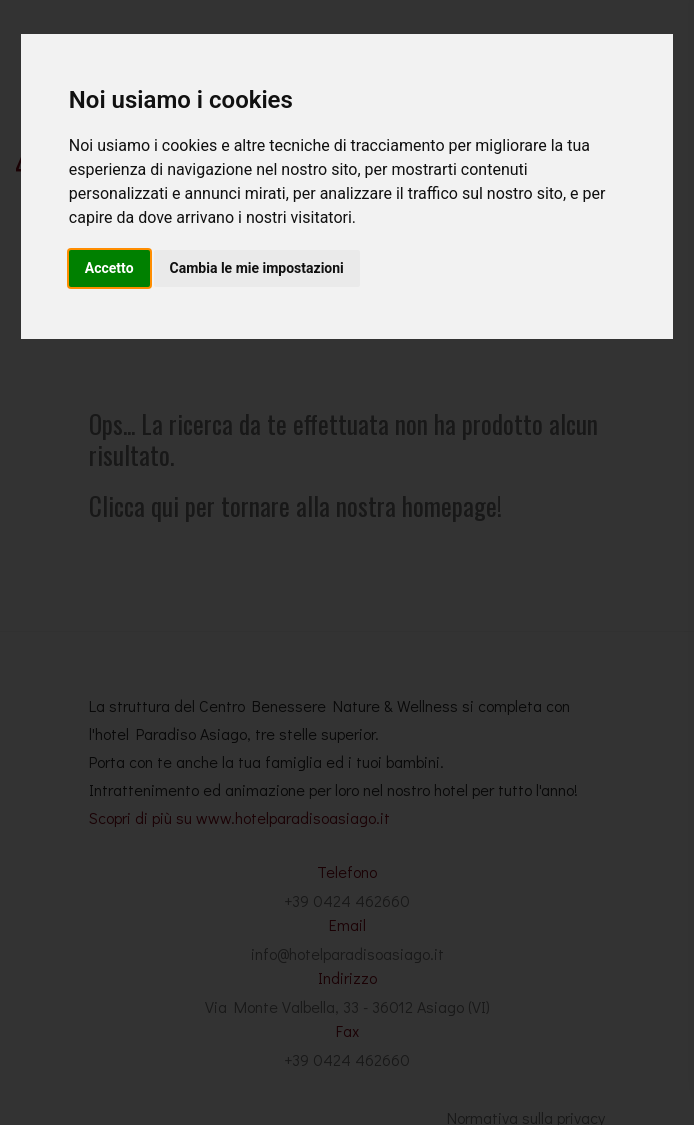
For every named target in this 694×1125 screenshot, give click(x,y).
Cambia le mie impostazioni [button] (257, 268)
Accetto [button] (109, 268)
